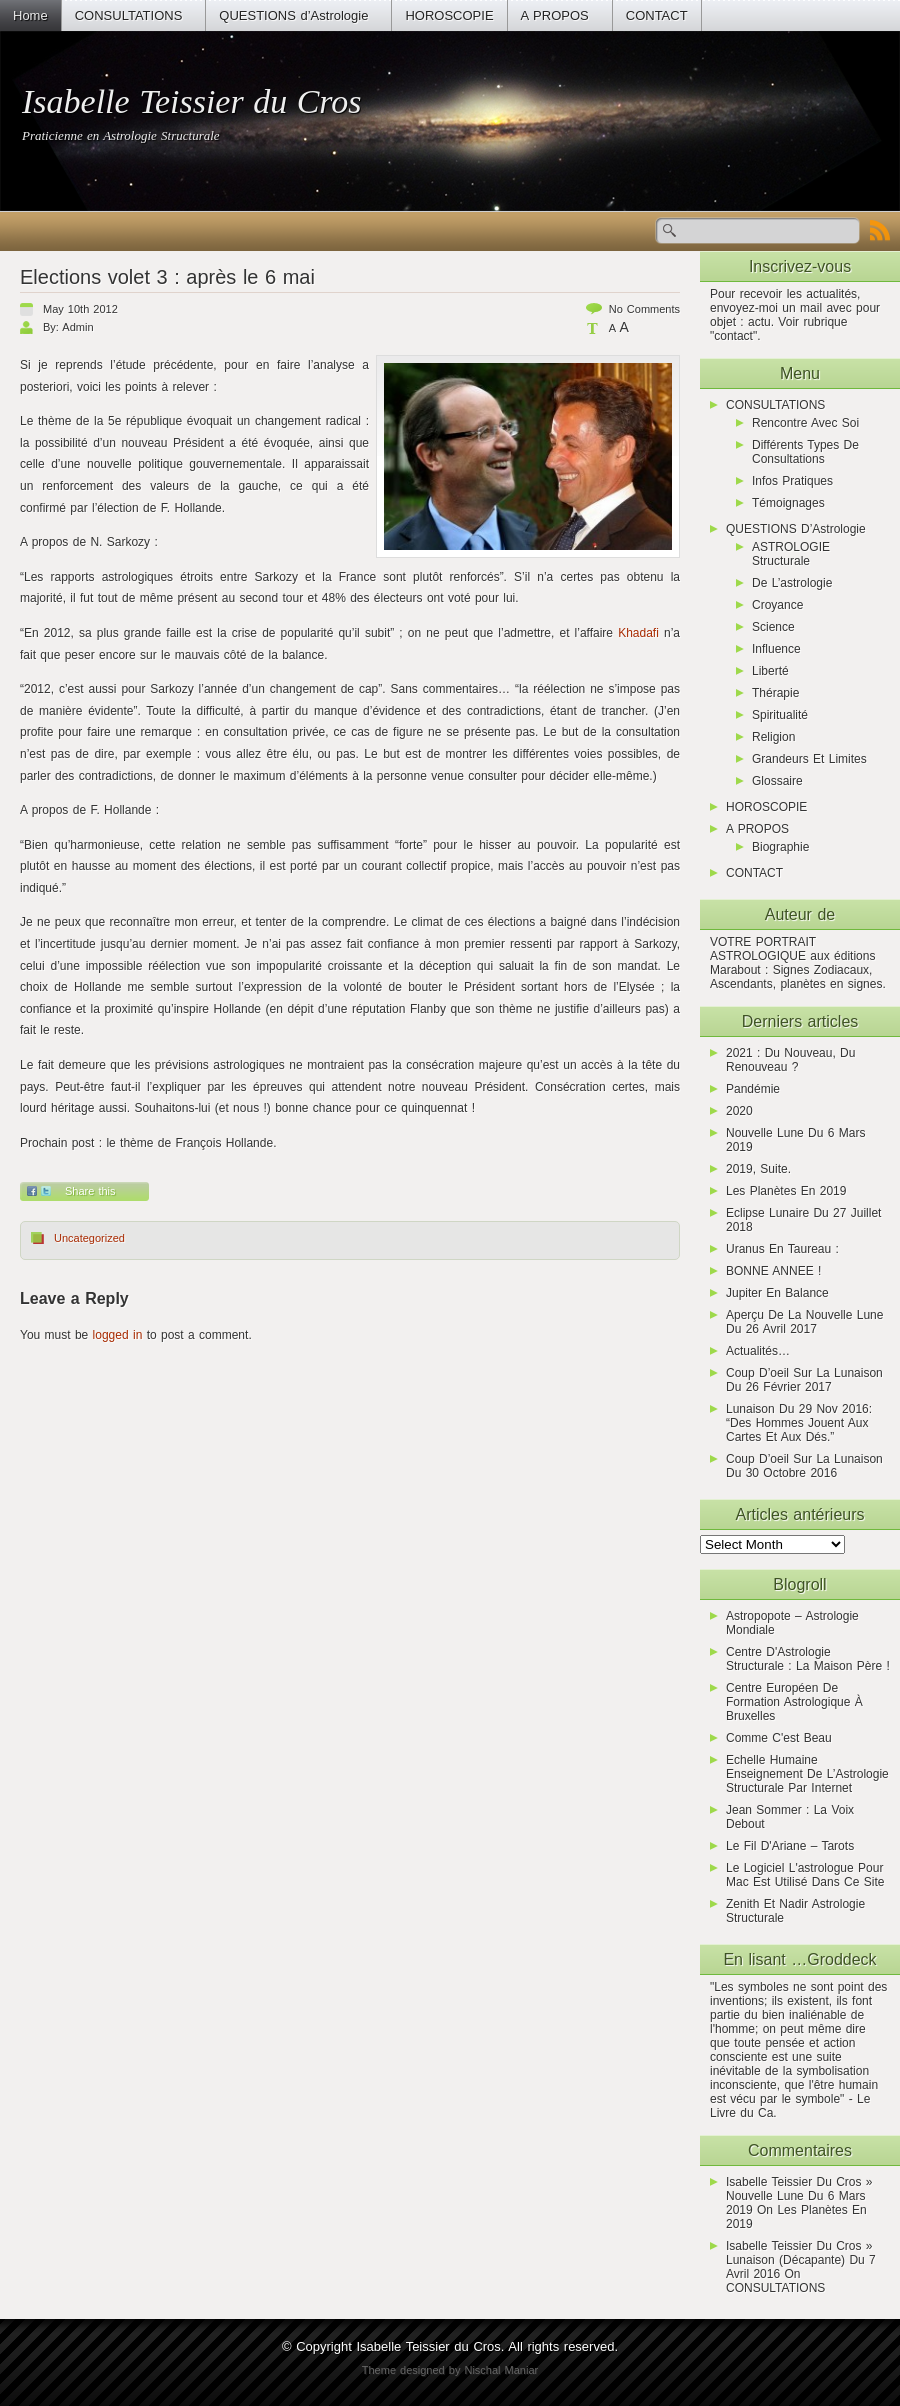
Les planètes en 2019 (786, 1191)
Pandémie (753, 1089)
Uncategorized (89, 1238)
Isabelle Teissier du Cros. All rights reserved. (487, 2346)
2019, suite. (758, 1169)
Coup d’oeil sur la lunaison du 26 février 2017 (804, 1380)
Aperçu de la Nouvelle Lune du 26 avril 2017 (804, 1322)
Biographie (780, 847)
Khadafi (638, 633)
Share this (90, 1191)
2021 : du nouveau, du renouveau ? (790, 1060)
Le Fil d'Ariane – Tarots (790, 1846)
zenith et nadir (767, 1904)
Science (773, 627)
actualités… (758, 1351)
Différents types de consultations (805, 452)
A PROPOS (555, 15)
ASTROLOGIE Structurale (791, 554)
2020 (739, 1111)
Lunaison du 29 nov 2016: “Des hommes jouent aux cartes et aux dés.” (799, 1423)
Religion (773, 737)
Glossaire (777, 781)
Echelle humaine (772, 1760)
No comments (644, 309)
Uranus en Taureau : (782, 1249)
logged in (118, 1335)
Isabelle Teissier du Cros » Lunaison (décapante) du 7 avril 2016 (801, 2260)
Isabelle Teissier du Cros (192, 101)
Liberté (770, 671)
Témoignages (788, 503)
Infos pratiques (792, 481)
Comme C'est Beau (779, 1738)
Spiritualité (780, 715)
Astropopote (758, 1616)
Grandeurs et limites (809, 759)
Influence (776, 649)
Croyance (777, 605)
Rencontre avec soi (805, 423)
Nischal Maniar (501, 2370)
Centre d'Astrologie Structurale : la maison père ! (808, 1659)
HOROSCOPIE (449, 15)
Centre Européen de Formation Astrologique (788, 1695)
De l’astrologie (792, 583)
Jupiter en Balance (777, 1293)
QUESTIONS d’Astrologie (293, 15)
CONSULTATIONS (129, 15)
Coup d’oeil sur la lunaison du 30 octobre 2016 (804, 1466)
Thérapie (775, 693)
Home (30, 15)
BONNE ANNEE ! (773, 1271)
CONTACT (657, 15)
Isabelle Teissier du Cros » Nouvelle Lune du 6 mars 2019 (799, 2196)
